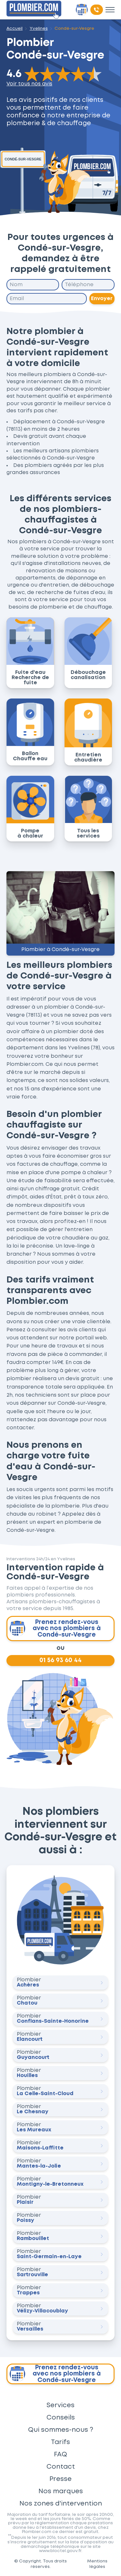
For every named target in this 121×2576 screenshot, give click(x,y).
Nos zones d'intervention (60, 2503)
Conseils (60, 2417)
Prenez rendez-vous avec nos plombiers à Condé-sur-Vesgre (55, 1628)
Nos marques (60, 2491)
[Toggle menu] (110, 9)
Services (60, 2405)
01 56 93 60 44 (60, 1660)
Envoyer (102, 298)
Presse (60, 2479)
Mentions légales (97, 2564)
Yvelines (39, 28)
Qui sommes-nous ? (60, 2430)
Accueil (14, 28)
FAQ (60, 2454)
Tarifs (60, 2442)
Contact (60, 2467)
